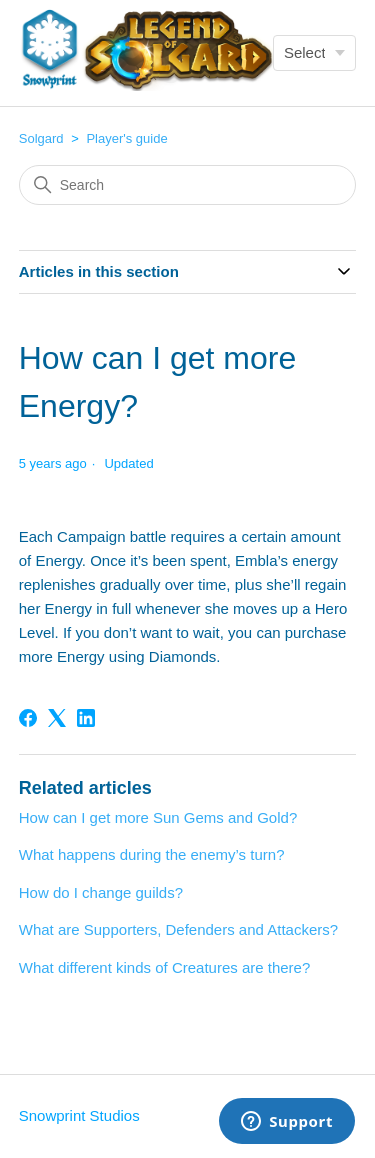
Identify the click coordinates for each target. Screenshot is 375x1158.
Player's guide (126, 138)
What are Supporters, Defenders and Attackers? (178, 929)
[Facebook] (28, 718)
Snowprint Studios (79, 1115)
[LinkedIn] (86, 718)
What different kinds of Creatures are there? (165, 967)
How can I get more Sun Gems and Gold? (158, 817)
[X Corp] (57, 718)
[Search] (188, 185)
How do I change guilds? (101, 892)
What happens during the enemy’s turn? (152, 854)
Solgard (41, 138)
